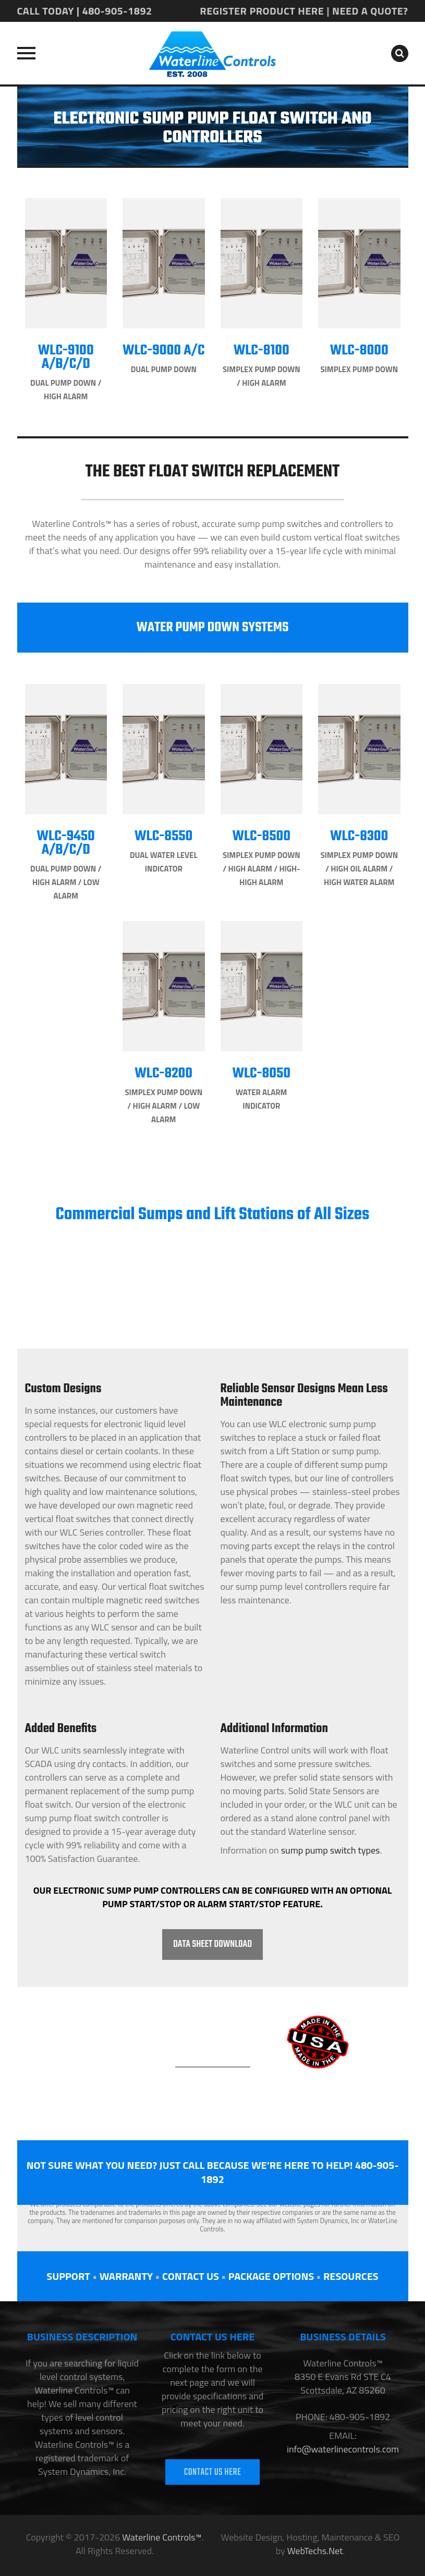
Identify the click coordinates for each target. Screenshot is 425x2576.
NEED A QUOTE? (370, 11)
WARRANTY (126, 2276)
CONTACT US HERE (212, 2472)
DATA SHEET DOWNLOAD (212, 1944)
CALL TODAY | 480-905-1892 (84, 11)
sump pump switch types (330, 1850)
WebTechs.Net (315, 2551)
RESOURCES (351, 2276)
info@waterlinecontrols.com (343, 2449)
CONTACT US (190, 2276)
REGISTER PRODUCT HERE (262, 11)
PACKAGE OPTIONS (271, 2276)
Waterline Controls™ (161, 2537)
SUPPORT (68, 2276)
